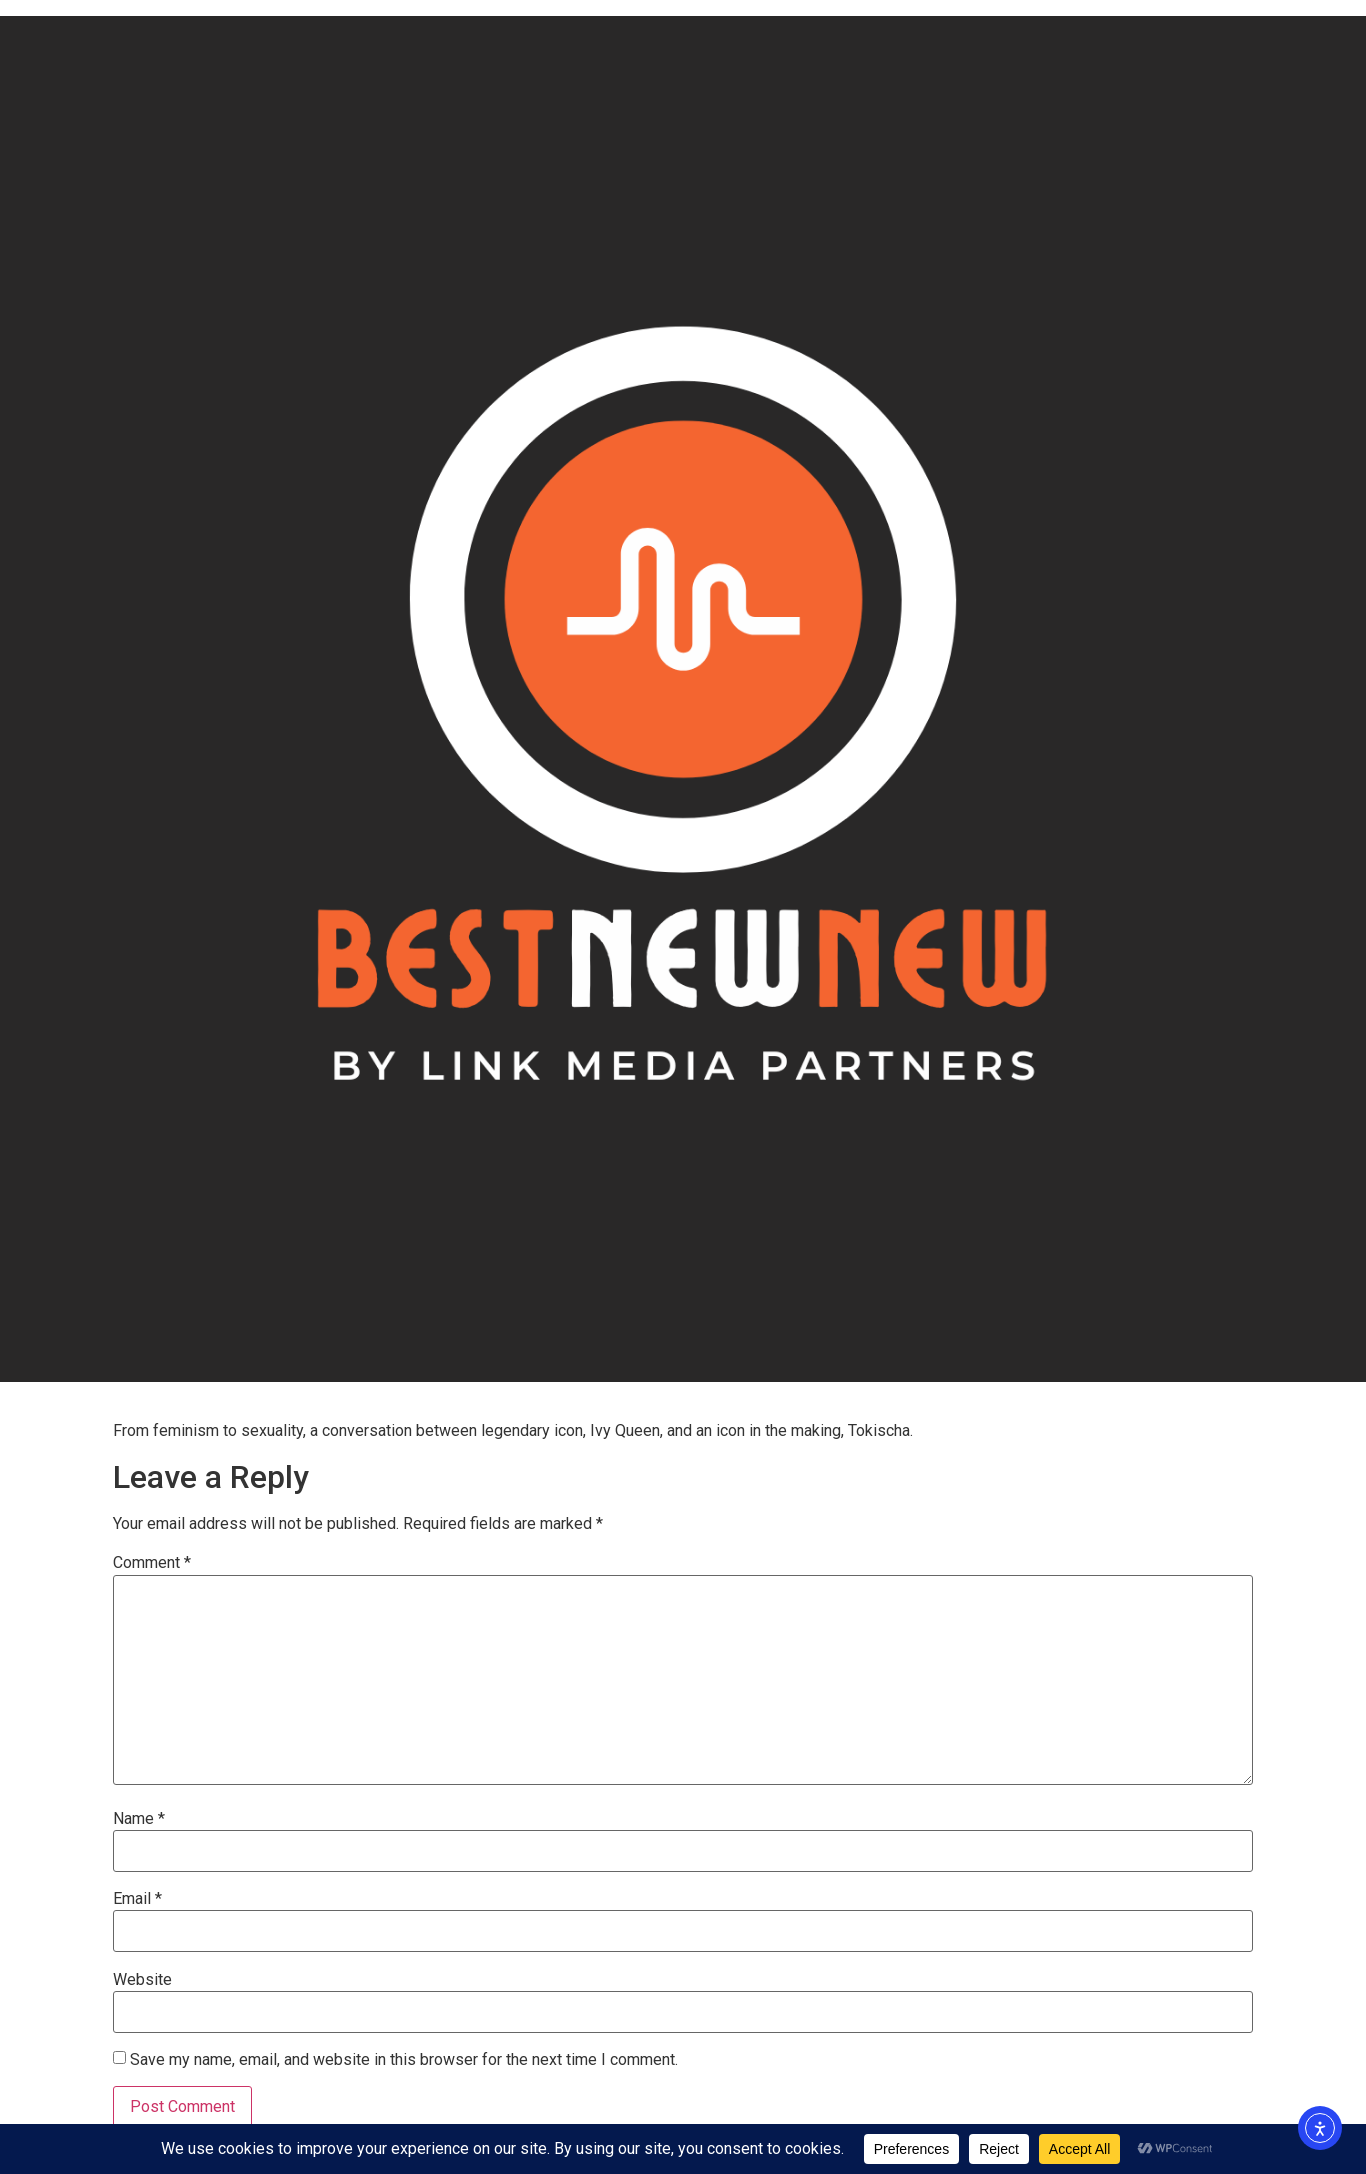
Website (142, 1980)
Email (137, 1899)
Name (139, 1819)
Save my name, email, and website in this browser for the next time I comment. (404, 2060)
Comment (152, 1563)
